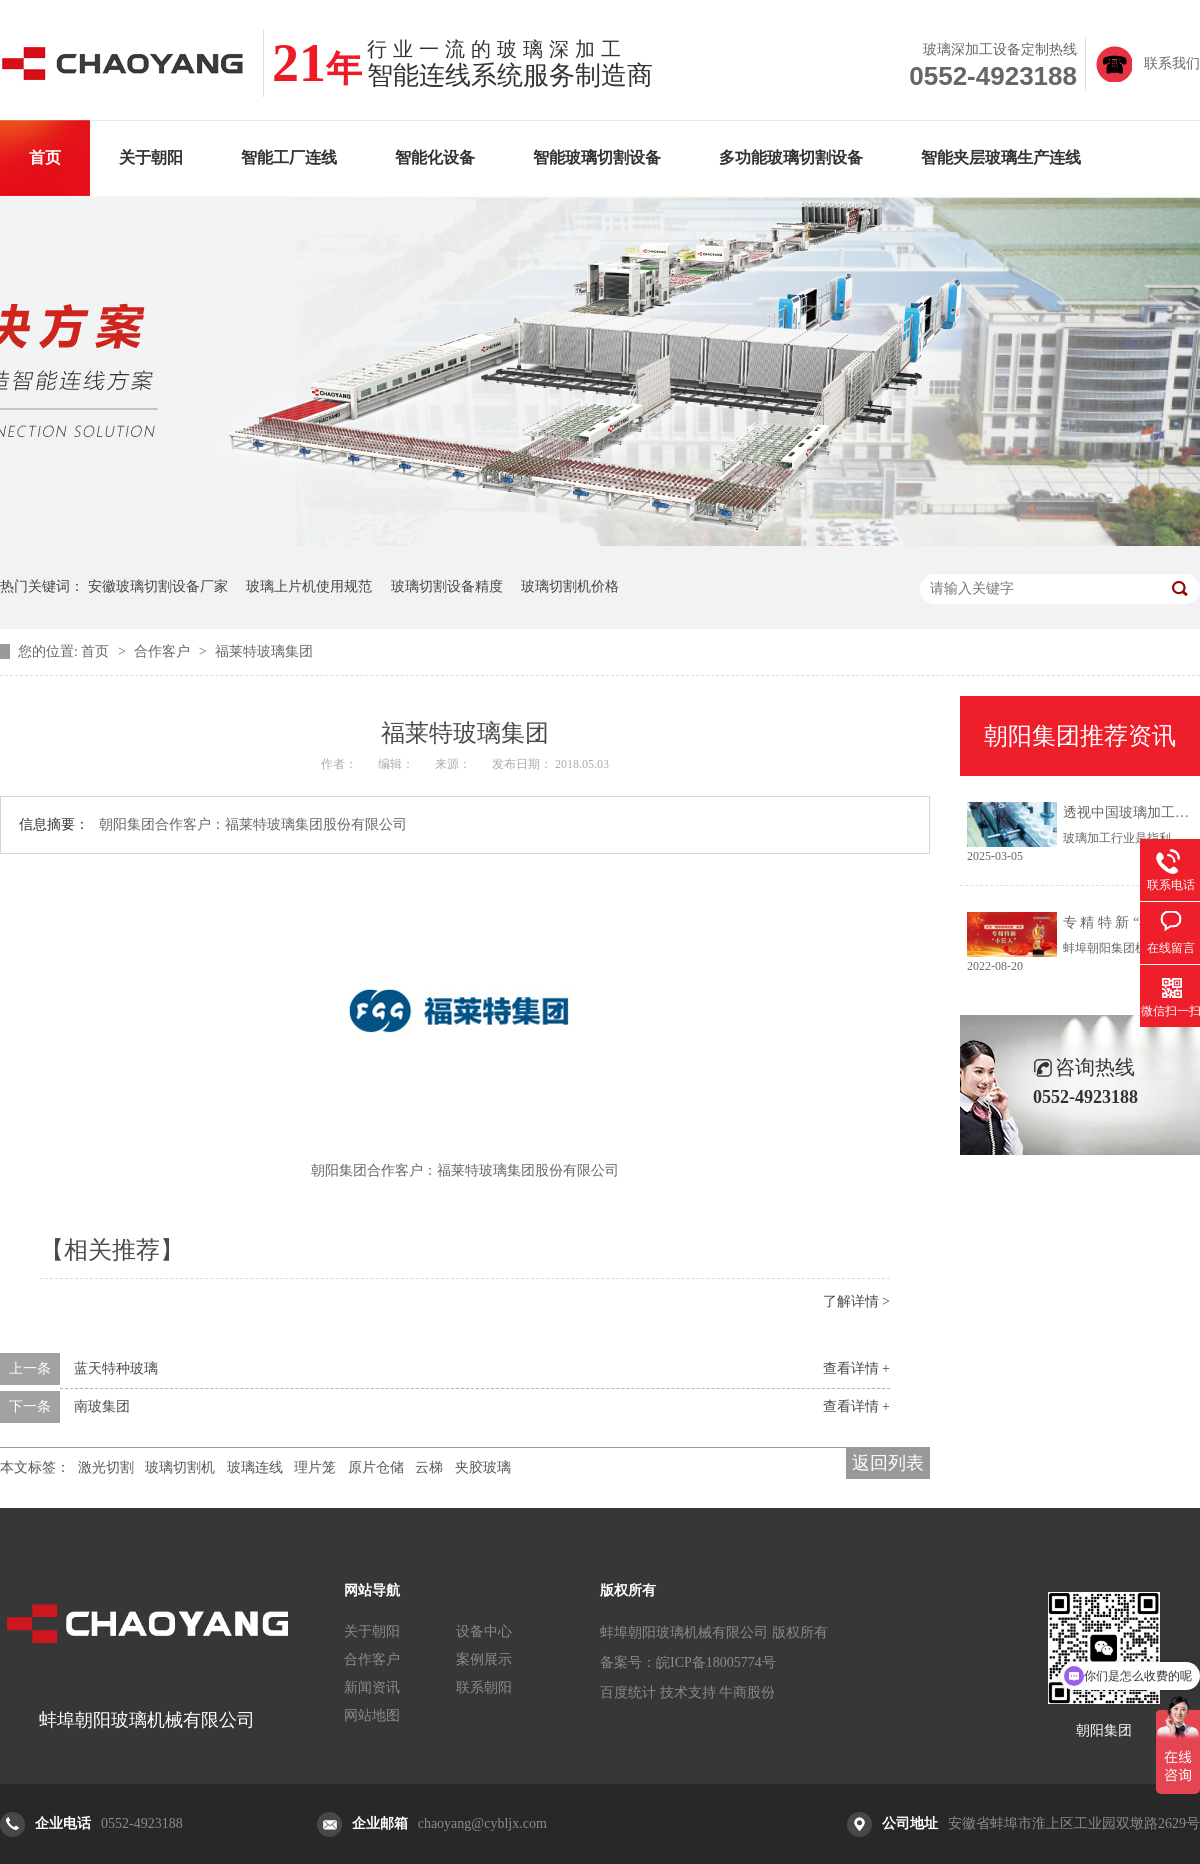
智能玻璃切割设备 (597, 157)
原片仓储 (376, 1467)
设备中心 (484, 1631)
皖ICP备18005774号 (716, 1662)
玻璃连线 (255, 1467)
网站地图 (372, 1715)
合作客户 (164, 651)
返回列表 (888, 1463)
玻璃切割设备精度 (447, 586)
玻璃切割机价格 (570, 586)
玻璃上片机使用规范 (309, 586)
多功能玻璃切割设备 (791, 157)
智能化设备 (435, 157)
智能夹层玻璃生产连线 (1001, 157)
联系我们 (1172, 63)
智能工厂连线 (289, 157)
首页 (45, 157)
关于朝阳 (151, 157)
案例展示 (484, 1659)
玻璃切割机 (180, 1467)
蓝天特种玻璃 (116, 1368)
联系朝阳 (484, 1687)
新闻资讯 (372, 1687)
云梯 (429, 1467)
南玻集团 (102, 1406)
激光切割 (106, 1467)
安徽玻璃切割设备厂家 (158, 586)
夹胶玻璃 (483, 1467)
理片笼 (315, 1467)
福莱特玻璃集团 (264, 651)
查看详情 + (856, 1368)
